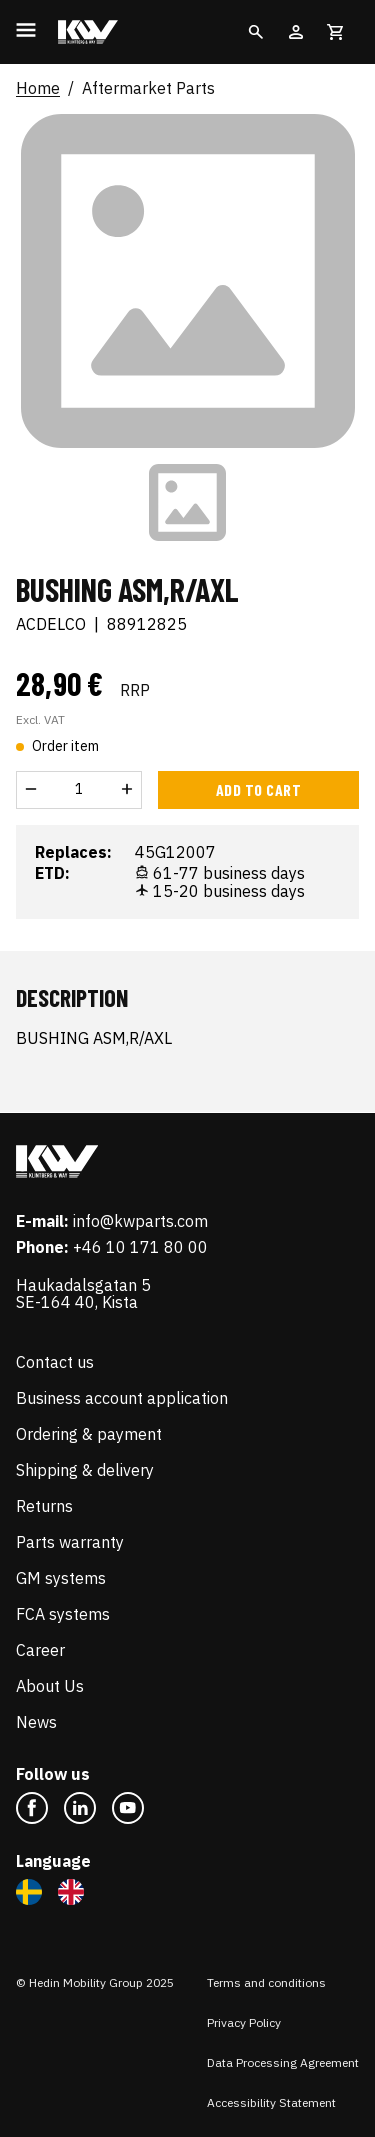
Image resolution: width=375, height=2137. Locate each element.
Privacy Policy (244, 2022)
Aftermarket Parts (148, 89)
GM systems (61, 1578)
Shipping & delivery (85, 1470)
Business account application (122, 1398)
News (36, 1722)
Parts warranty (70, 1542)
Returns (44, 1506)
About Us (50, 1686)
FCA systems (63, 1614)
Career (40, 1650)
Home (38, 89)
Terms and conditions (266, 1982)
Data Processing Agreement (283, 2062)
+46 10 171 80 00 (140, 1247)
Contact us (55, 1362)
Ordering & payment (89, 1434)
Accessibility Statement (271, 2102)
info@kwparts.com (140, 1221)
